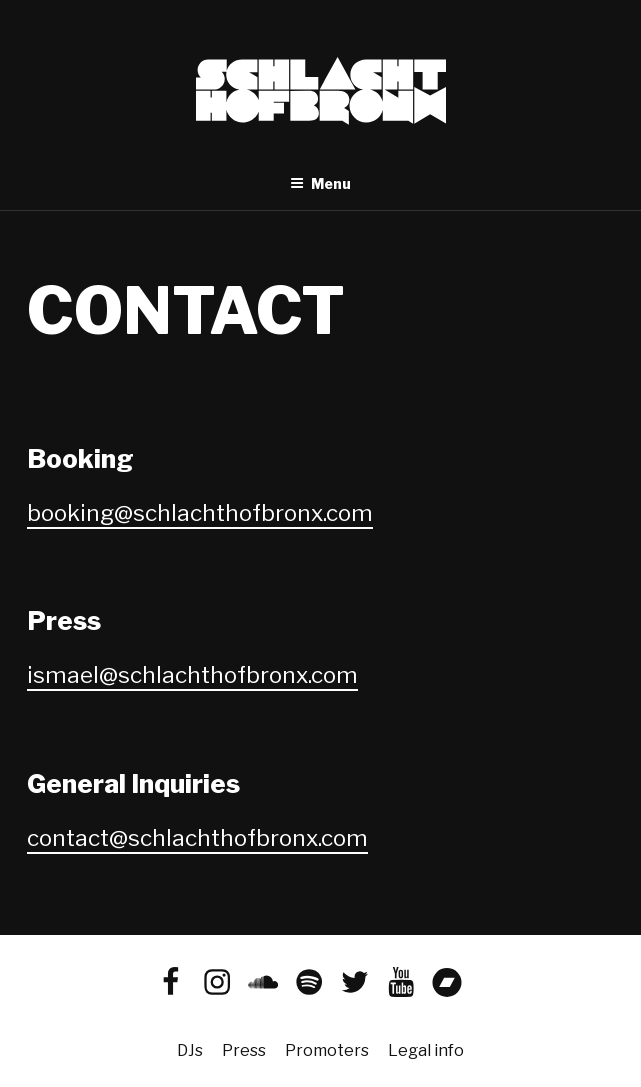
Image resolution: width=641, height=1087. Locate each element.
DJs (190, 1050)
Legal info (426, 1050)
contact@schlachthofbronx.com (197, 838)
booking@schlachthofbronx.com (200, 513)
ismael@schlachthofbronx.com (192, 675)
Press (244, 1050)
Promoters (327, 1050)
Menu (320, 183)
